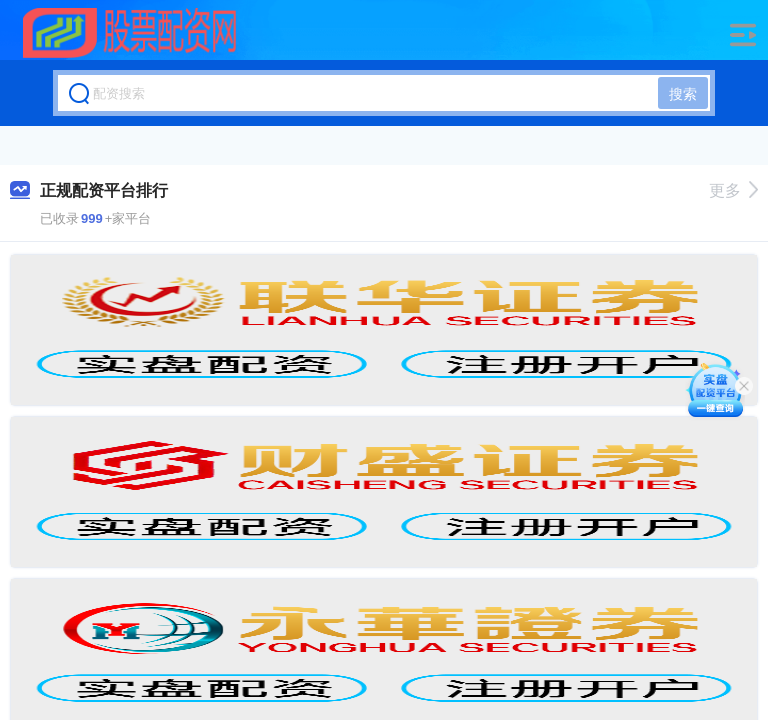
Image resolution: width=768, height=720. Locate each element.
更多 (733, 190)
